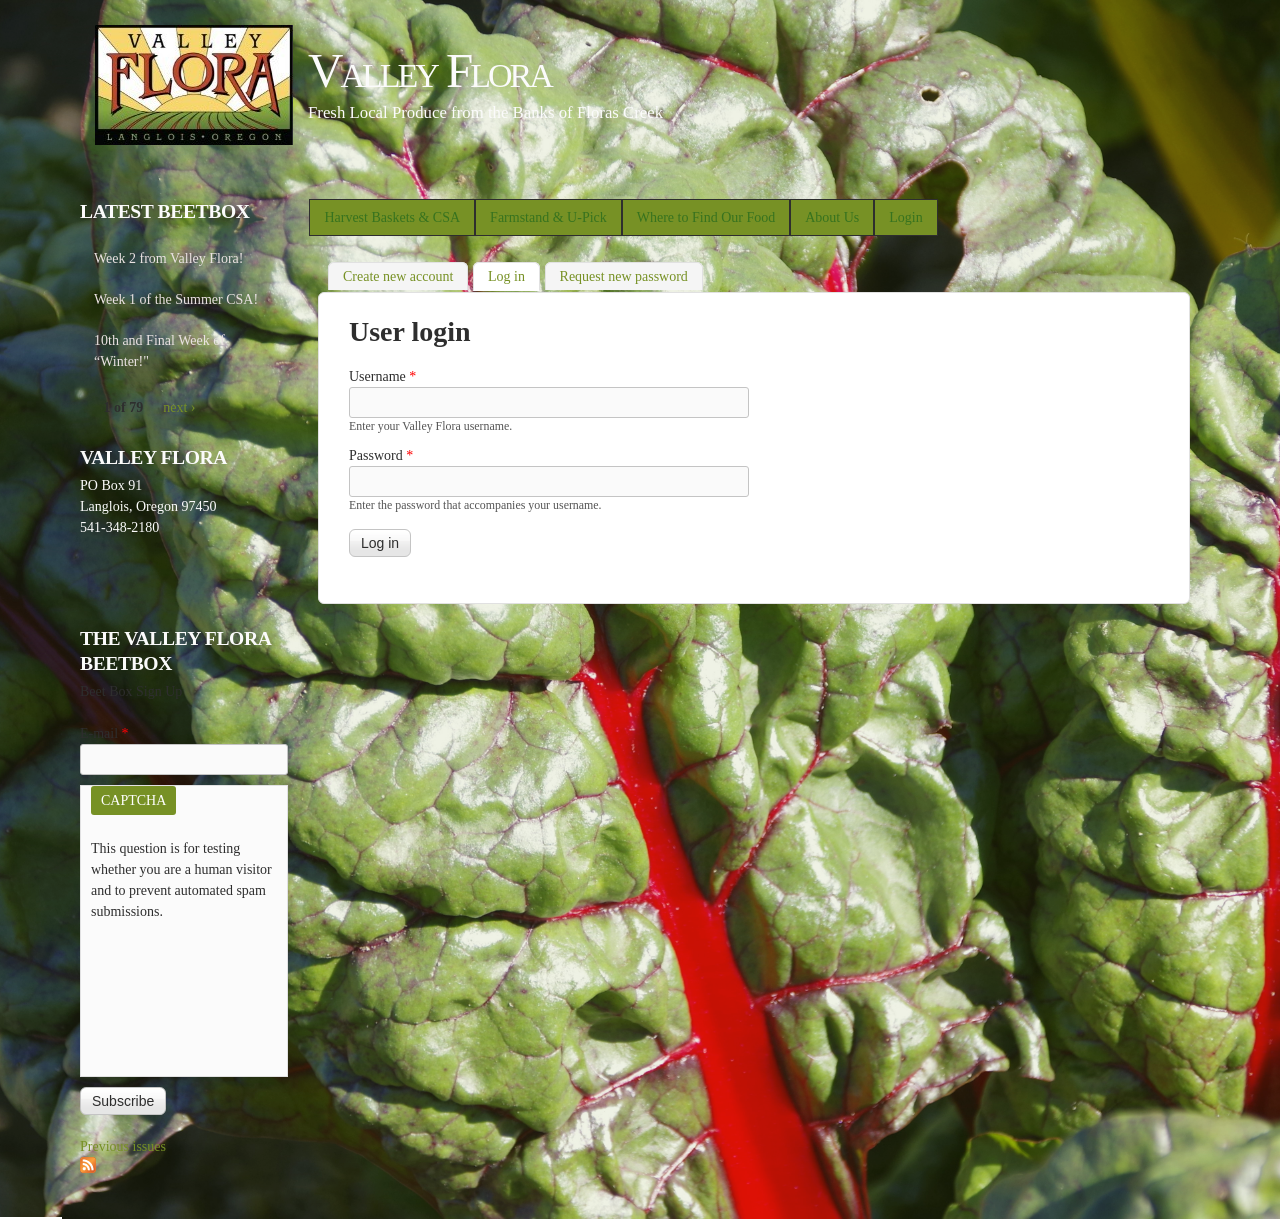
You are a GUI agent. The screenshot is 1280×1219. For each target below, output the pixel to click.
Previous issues (123, 1146)
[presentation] (173, 994)
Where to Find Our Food (706, 217)
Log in (514, 274)
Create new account (398, 276)
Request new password (624, 276)
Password (381, 455)
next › (179, 407)
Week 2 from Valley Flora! (168, 258)
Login (905, 217)
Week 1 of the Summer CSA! (176, 299)
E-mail (104, 733)
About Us (832, 217)
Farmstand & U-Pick (548, 217)
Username (382, 376)
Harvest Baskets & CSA (392, 217)
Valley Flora (429, 70)
